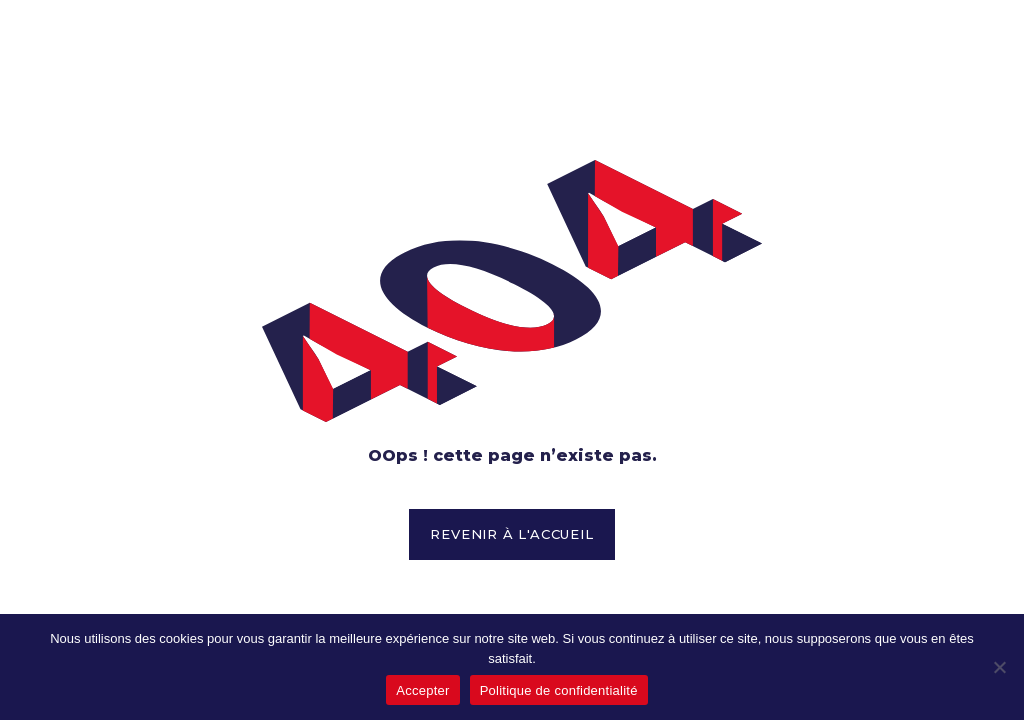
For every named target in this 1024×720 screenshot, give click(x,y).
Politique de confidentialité (559, 690)
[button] (511, 535)
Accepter (422, 690)
